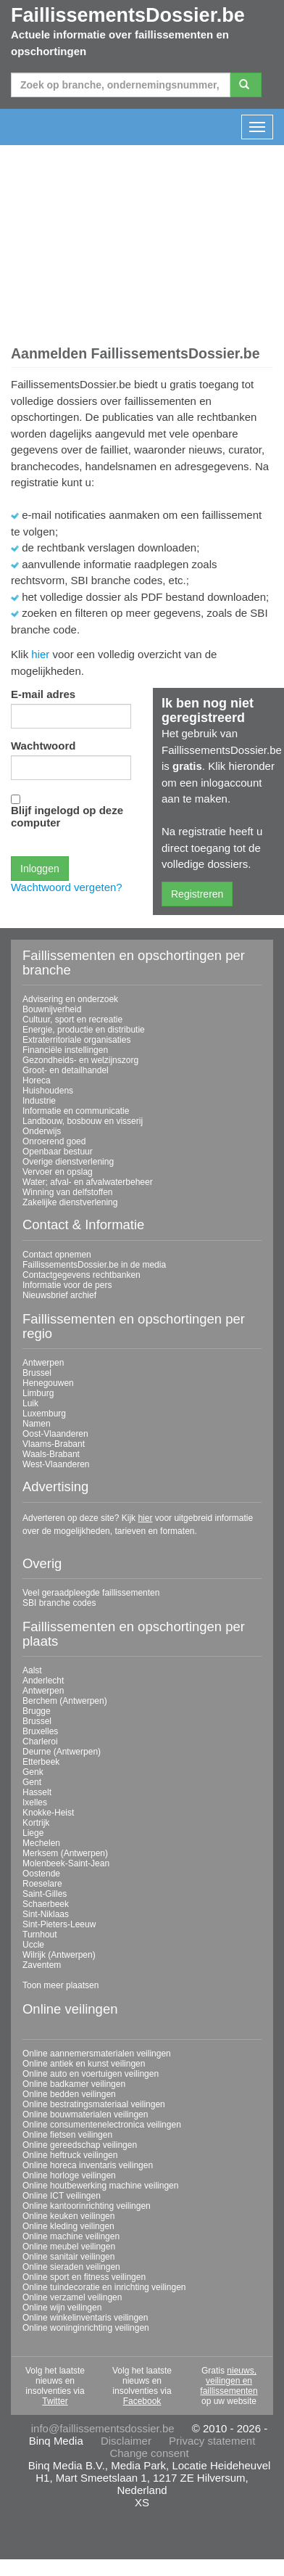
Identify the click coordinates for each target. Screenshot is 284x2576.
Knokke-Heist (48, 1813)
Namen (36, 1424)
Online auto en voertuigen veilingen (90, 2074)
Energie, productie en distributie (83, 1030)
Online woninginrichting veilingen (85, 2328)
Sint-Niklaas (45, 1914)
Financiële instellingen (65, 1050)
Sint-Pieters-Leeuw (59, 1924)
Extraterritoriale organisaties (76, 1040)
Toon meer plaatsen (60, 1985)
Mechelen (41, 1843)
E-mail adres (43, 694)
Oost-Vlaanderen (55, 1434)
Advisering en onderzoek (70, 999)
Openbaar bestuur (57, 1152)
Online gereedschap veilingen (79, 2145)
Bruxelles (40, 1731)
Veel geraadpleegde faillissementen (90, 1593)
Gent (31, 1782)
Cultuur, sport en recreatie (72, 1019)
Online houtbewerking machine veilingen (100, 2186)
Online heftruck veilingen (69, 2155)
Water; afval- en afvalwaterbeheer (87, 1182)
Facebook (142, 2401)
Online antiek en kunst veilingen (83, 2064)
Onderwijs (41, 1131)
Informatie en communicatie (75, 1111)
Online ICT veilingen (61, 2196)
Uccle (33, 1945)
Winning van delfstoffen (67, 1192)
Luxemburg (44, 1413)
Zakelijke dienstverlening (69, 1202)
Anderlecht (43, 1680)
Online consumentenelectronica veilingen (101, 2125)
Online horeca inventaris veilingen (87, 2165)
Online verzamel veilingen (72, 2297)
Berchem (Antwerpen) (64, 1701)
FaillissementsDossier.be (128, 15)
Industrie (39, 1101)
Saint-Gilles (44, 1894)
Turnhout (39, 1934)
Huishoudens (47, 1091)
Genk (32, 1772)
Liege (32, 1833)
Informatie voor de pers (67, 1285)
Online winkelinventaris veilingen (85, 2318)
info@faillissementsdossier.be (103, 2428)
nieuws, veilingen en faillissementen (228, 2381)
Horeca (36, 1080)
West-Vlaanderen (56, 1464)
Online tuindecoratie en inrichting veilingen (103, 2287)
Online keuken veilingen (68, 2216)
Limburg (38, 1393)
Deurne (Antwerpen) (61, 1752)
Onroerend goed (53, 1141)
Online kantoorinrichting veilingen (86, 2206)
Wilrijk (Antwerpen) (59, 1955)
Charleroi (40, 1741)
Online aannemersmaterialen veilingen (96, 2053)
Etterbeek (40, 1762)
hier (40, 654)
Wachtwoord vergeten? (66, 887)
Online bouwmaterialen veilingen (85, 2114)
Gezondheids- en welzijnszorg (80, 1060)
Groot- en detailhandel (65, 1070)
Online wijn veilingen (61, 2307)
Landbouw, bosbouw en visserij (82, 1121)
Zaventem (41, 1965)
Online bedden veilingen (69, 2094)
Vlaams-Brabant (53, 1444)
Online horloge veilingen (69, 2175)
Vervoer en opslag (57, 1172)
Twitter (54, 2401)
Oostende (41, 1874)
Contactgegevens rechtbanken (81, 1275)
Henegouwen (48, 1383)
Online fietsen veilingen (67, 2135)
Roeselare (42, 1884)
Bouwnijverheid (51, 1009)
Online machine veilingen (71, 2236)
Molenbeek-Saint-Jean (65, 1863)
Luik (30, 1403)
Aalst (32, 1670)
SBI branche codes (59, 1603)
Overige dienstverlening (68, 1162)
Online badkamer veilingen (73, 2084)
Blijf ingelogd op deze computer (67, 816)
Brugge (36, 1711)
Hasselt (36, 1792)
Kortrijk (35, 1823)
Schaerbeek (45, 1904)
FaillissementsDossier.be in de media (94, 1265)
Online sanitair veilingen (68, 2257)
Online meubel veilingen (68, 2246)
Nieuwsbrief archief (59, 1295)
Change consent (148, 2453)
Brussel (36, 1373)
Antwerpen (43, 1363)
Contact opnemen (56, 1255)
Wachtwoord (43, 745)
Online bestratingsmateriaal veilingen (93, 2104)
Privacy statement (212, 2441)
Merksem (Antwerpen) (65, 1853)
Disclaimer (126, 2441)
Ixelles (34, 1802)
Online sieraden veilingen (71, 2267)
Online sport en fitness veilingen (84, 2277)
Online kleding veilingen (68, 2226)
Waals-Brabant (51, 1454)
